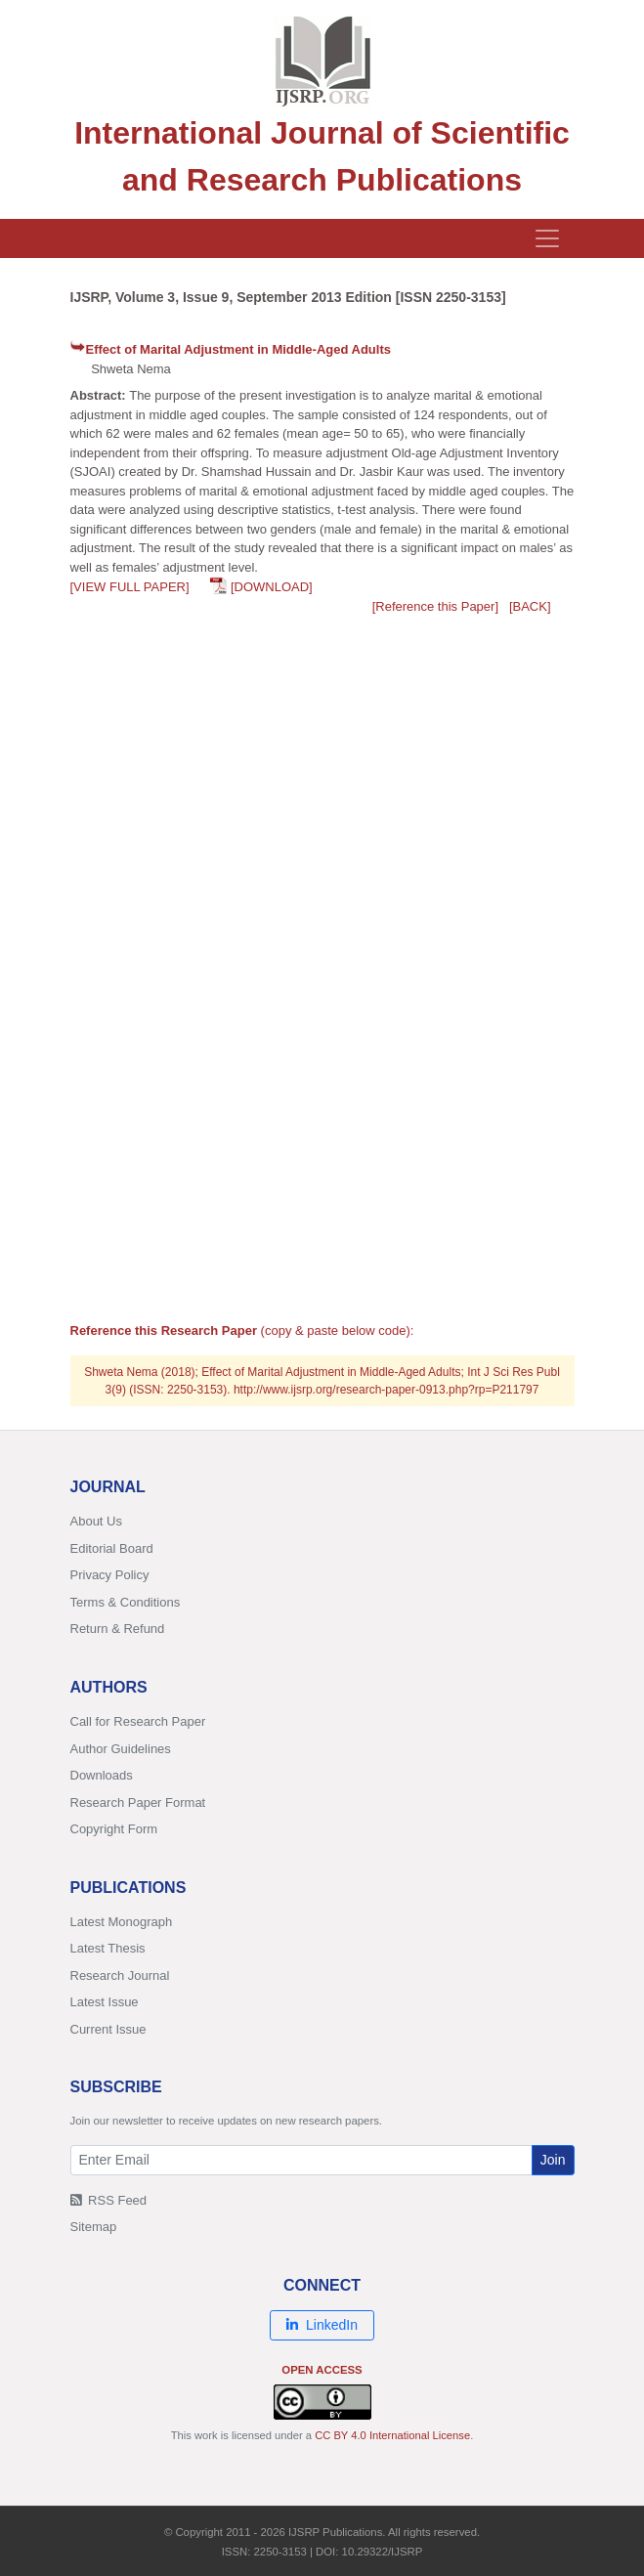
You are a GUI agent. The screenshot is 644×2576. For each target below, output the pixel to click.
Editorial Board (111, 1548)
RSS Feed (109, 2200)
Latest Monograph (121, 1921)
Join (553, 2160)
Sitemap (93, 2226)
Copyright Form (114, 1829)
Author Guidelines (120, 1748)
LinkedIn (322, 2325)
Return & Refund (117, 1628)
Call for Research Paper (138, 1721)
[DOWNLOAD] (272, 587)
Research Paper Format (138, 1802)
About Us (96, 1521)
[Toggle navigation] (547, 238)
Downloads (101, 1775)
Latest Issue (104, 2002)
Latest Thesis (108, 1948)
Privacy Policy (110, 1574)
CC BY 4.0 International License (392, 2435)
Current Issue (108, 2029)
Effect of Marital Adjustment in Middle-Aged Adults (238, 349)
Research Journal (120, 1975)
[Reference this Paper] (435, 606)
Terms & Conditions (125, 1602)
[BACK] (530, 606)
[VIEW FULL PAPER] (130, 587)
